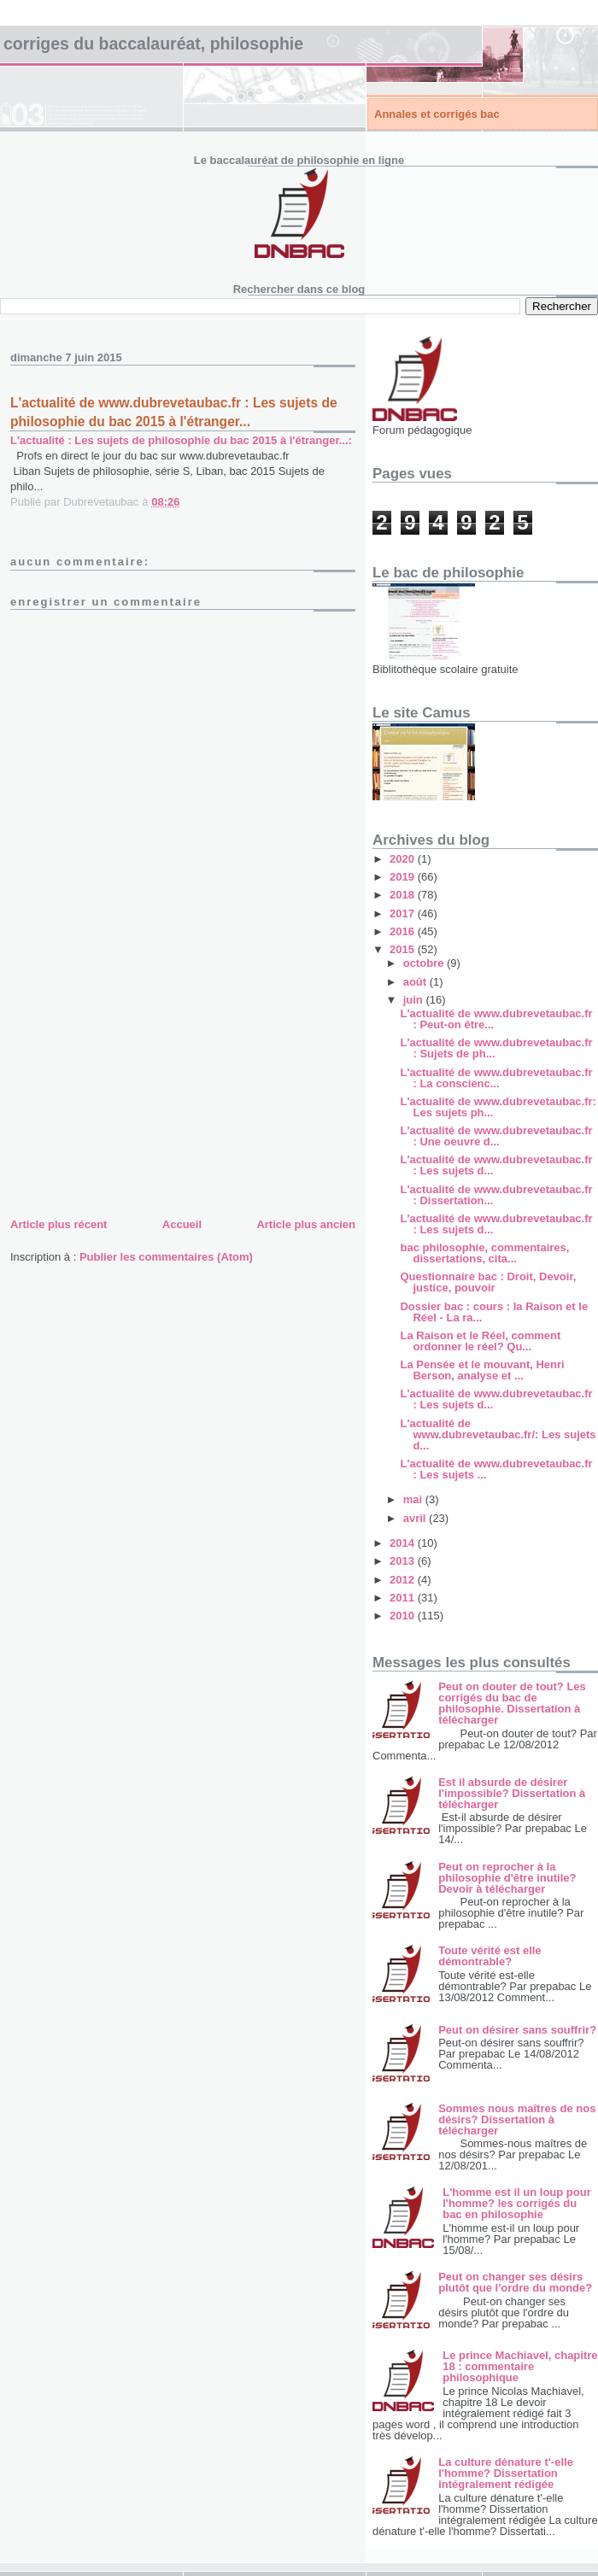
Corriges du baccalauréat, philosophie (153, 43)
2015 (404, 949)
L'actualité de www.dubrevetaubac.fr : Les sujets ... (496, 1469)
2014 (404, 1543)
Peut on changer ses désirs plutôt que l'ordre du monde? (515, 2282)
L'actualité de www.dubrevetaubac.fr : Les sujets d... (496, 1165)
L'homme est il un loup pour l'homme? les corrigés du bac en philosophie (517, 2203)
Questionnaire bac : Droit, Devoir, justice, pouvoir (488, 1282)
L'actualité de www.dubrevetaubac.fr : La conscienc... (496, 1078)
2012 (404, 1579)
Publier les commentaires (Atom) (166, 1256)
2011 (404, 1597)
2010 (404, 1615)
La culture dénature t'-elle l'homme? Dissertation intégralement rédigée (505, 2473)
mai (414, 1499)
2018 (404, 894)
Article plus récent (58, 1224)
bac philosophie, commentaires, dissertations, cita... (484, 1253)
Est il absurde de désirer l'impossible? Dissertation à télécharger (511, 1793)
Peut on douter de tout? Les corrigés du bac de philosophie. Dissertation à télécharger (512, 1703)
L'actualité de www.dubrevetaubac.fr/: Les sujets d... (497, 1434)
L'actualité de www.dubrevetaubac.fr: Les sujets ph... (497, 1107)
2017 (404, 913)
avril (416, 1518)
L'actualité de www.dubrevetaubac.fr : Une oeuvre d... (496, 1136)
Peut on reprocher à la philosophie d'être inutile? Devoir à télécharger (507, 1877)
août (416, 981)
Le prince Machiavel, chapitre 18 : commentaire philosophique (520, 2366)
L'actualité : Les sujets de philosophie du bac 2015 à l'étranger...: (181, 440)
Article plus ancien (305, 1224)
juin (414, 999)
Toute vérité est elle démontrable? (489, 1956)
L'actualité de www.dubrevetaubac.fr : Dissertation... (496, 1195)
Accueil (182, 1224)
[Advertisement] (138, 1095)
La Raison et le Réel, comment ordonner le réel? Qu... (480, 1341)
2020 (404, 858)
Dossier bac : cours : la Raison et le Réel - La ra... (494, 1312)
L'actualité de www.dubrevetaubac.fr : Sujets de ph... (496, 1048)
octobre (425, 963)
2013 (404, 1560)
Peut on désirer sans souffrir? (517, 2029)
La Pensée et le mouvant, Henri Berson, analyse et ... (482, 1370)
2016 (404, 931)
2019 (404, 876)
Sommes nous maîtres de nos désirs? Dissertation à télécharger (516, 2119)
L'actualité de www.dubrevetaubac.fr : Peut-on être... (496, 1019)
